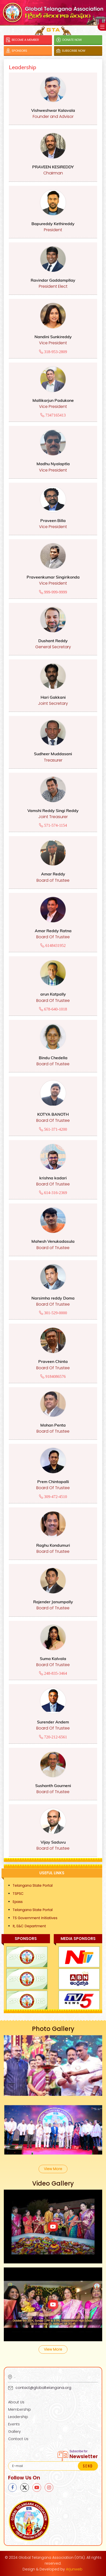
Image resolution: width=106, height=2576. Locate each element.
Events (14, 2424)
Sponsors (16, 50)
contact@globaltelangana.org (39, 2387)
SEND (88, 2466)
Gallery (14, 2431)
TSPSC (18, 1893)
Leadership (18, 2416)
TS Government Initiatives (35, 1917)
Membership (19, 2409)
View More (53, 2168)
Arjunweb (74, 2569)
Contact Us (18, 2438)
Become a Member (22, 40)
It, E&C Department (29, 1926)
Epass (18, 1901)
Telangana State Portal (32, 1885)
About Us (16, 2402)
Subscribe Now (70, 50)
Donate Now (69, 40)
